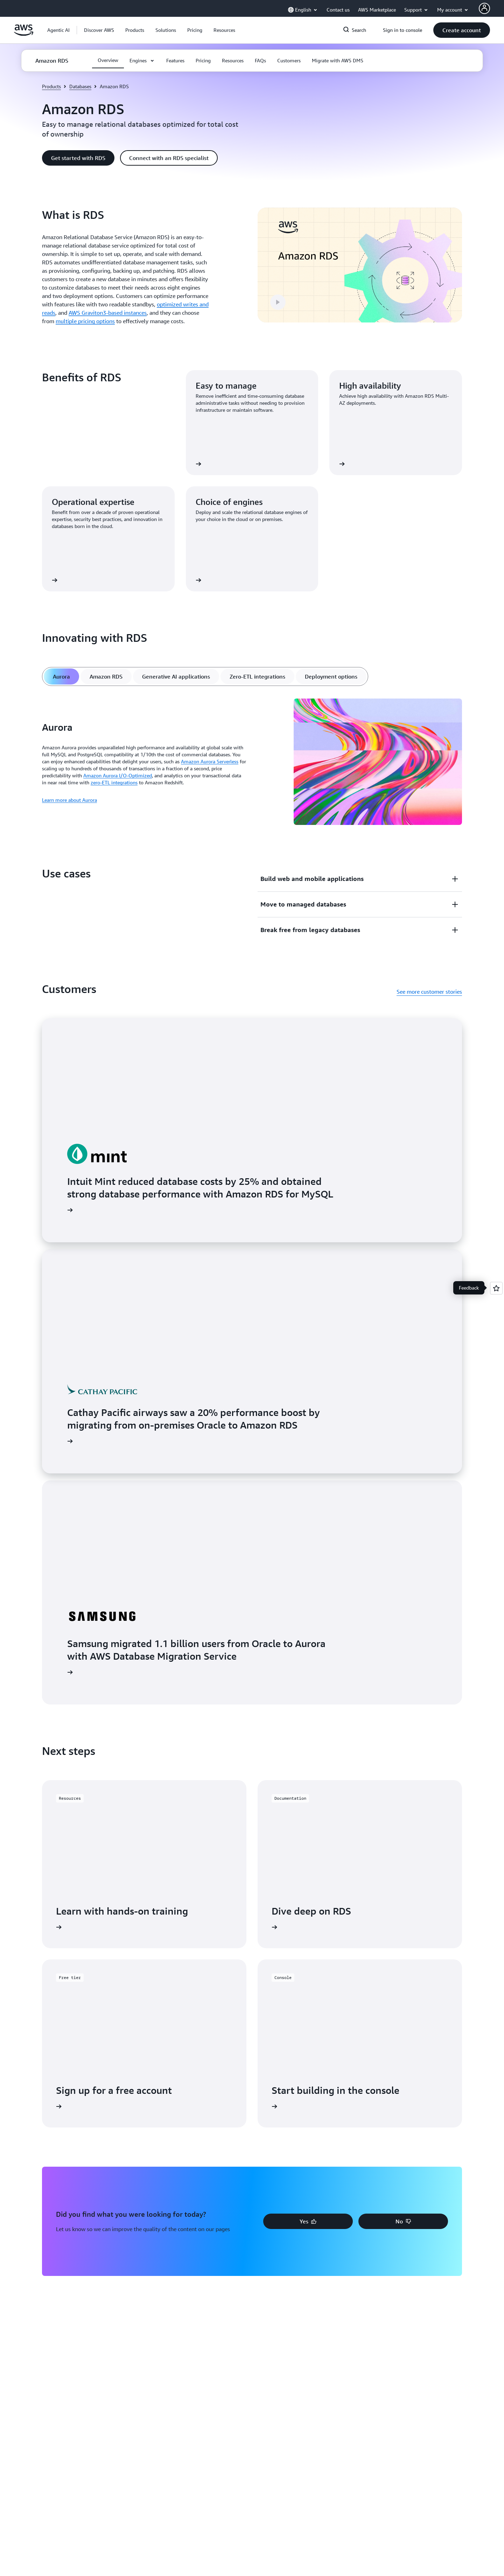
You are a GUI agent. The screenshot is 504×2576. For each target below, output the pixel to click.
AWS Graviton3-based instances (108, 312)
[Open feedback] (496, 1288)
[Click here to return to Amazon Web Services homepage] (23, 34)
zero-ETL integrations (114, 782)
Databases (80, 86)
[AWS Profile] (484, 8)
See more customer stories (429, 991)
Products (51, 86)
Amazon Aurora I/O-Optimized (117, 775)
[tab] (61, 676)
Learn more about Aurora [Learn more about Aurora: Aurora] (69, 800)
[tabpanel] (252, 763)
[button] (99, 30)
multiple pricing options (85, 321)
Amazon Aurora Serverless (209, 761)
